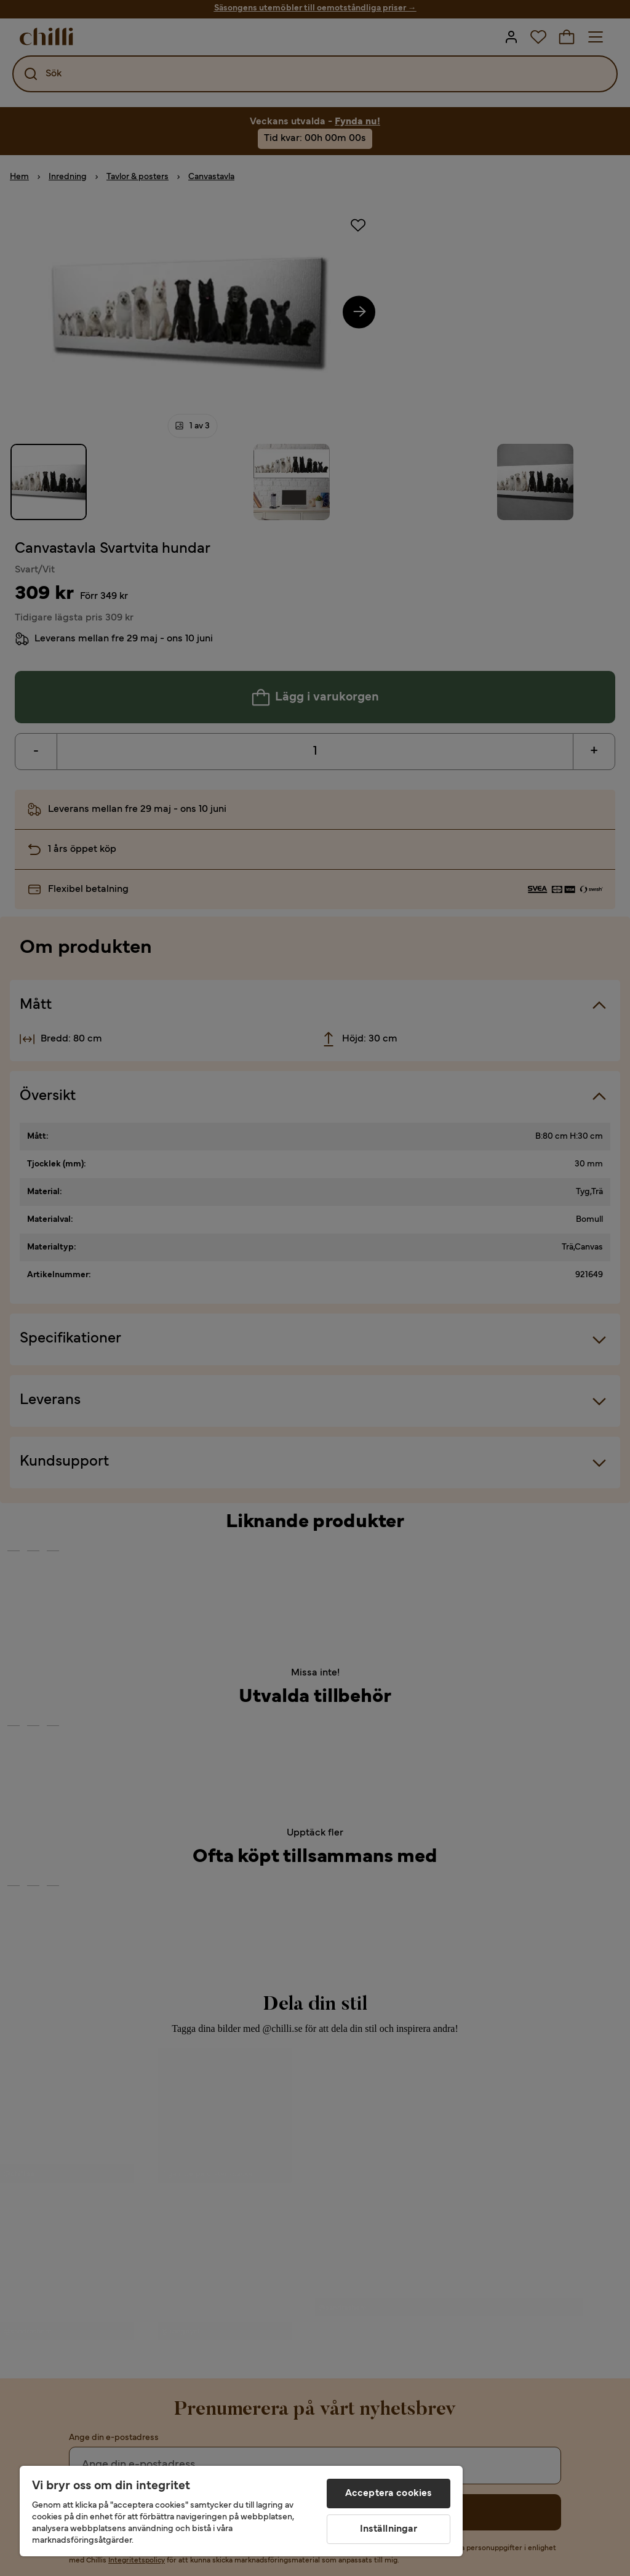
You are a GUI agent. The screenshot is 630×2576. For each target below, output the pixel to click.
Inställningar (389, 2529)
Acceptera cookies (389, 2493)
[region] (241, 2511)
